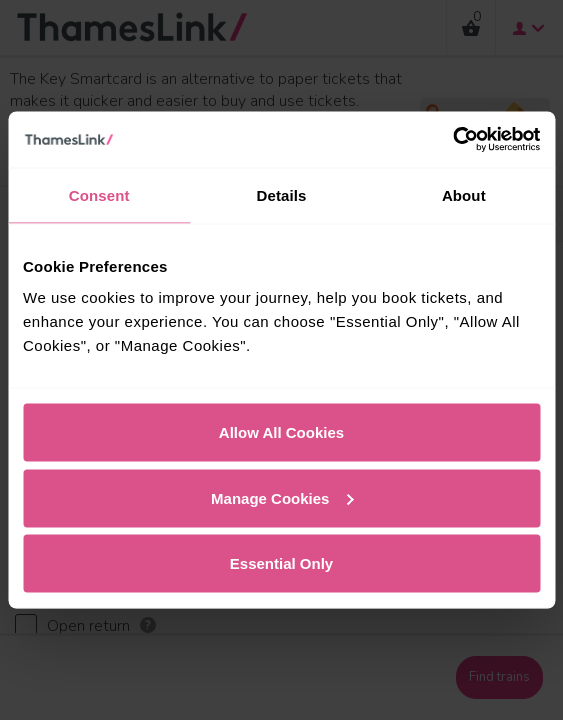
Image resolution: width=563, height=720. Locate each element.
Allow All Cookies (281, 432)
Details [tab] (282, 194)
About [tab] (464, 194)
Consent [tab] (99, 194)
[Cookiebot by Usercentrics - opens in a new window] (452, 140)
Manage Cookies (282, 497)
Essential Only (281, 563)
